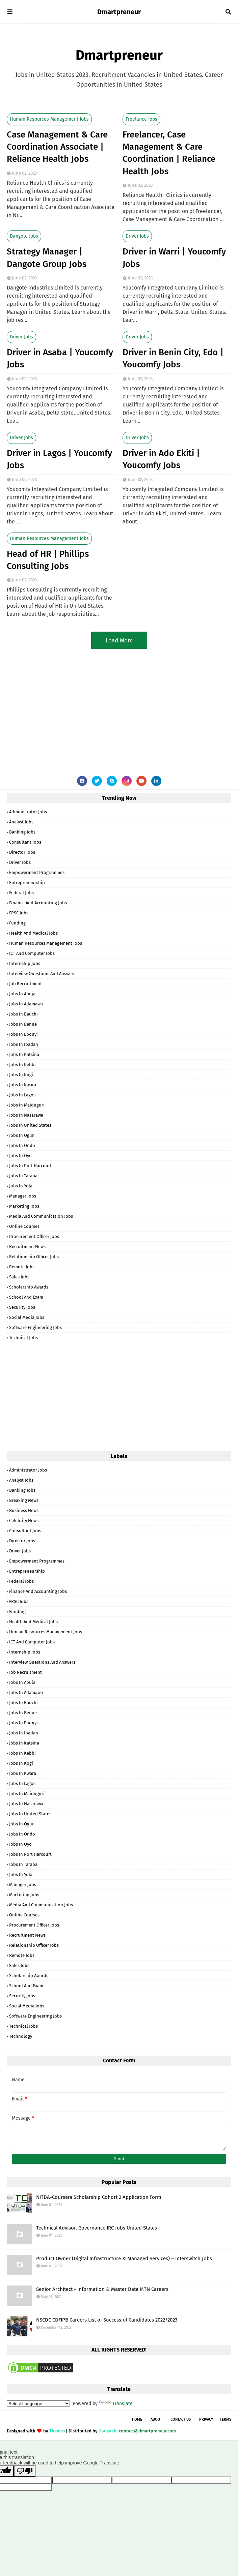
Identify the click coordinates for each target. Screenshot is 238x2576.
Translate (116, 2403)
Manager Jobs (22, 1196)
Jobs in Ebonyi (23, 1034)
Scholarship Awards (28, 1287)
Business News (23, 1510)
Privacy (206, 2419)
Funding (17, 923)
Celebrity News (23, 1520)
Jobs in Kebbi (22, 1064)
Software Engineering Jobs (35, 1327)
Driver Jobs (137, 236)
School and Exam (26, 1297)
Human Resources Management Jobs (49, 119)
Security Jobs (22, 1307)
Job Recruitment (25, 983)
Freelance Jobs (141, 119)
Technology (20, 2036)
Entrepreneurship (27, 882)
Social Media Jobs (26, 1317)
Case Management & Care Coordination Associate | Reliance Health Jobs (57, 146)
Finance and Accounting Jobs (38, 902)
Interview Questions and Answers (42, 973)
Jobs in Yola (20, 1185)
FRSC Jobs (18, 912)
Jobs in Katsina (24, 1054)
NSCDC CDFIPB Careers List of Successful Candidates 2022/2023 (106, 2320)
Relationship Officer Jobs (34, 1256)
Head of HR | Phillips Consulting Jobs (48, 560)
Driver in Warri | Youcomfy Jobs (174, 257)
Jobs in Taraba (23, 1175)
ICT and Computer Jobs (32, 953)
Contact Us (180, 2419)
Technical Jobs (23, 1337)
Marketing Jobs (24, 1206)
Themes (57, 2430)
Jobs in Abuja (22, 993)
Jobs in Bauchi (23, 1014)
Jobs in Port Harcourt (30, 1165)
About (156, 2419)
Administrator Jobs (28, 811)
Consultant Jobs (25, 842)
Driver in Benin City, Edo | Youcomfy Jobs (173, 358)
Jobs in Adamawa (26, 1003)
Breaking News (23, 1500)
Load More (119, 640)
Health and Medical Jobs (33, 933)
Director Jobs (22, 852)
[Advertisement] (119, 707)
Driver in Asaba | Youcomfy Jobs (60, 358)
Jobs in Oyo (20, 1155)
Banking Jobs (22, 832)
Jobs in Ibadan (23, 1044)
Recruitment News (27, 1246)
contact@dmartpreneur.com (147, 2430)
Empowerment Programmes (36, 872)
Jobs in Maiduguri (27, 1105)
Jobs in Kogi (21, 1074)
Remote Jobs (21, 1266)
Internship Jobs (24, 963)
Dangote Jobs (24, 236)
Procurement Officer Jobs (34, 1236)
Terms (225, 2419)
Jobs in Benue (23, 1024)
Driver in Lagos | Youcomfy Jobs (59, 459)
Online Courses (24, 1226)
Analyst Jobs (21, 821)
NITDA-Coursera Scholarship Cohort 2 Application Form (98, 2197)
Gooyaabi (108, 2430)
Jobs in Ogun (22, 1135)
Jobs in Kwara (22, 1084)
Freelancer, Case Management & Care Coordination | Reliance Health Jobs (169, 153)
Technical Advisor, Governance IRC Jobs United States (96, 2228)
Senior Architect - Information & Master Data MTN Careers (102, 2289)
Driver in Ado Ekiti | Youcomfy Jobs (161, 459)
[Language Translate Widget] (38, 2403)
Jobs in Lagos (22, 1094)
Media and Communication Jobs (41, 1216)
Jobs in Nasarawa (26, 1115)
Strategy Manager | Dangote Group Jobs (46, 257)
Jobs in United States (30, 1125)
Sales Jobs (19, 1276)
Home (137, 2419)
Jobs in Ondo (22, 1145)
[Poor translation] (24, 2471)
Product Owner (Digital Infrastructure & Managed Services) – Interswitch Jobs (124, 2258)
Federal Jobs (21, 892)
